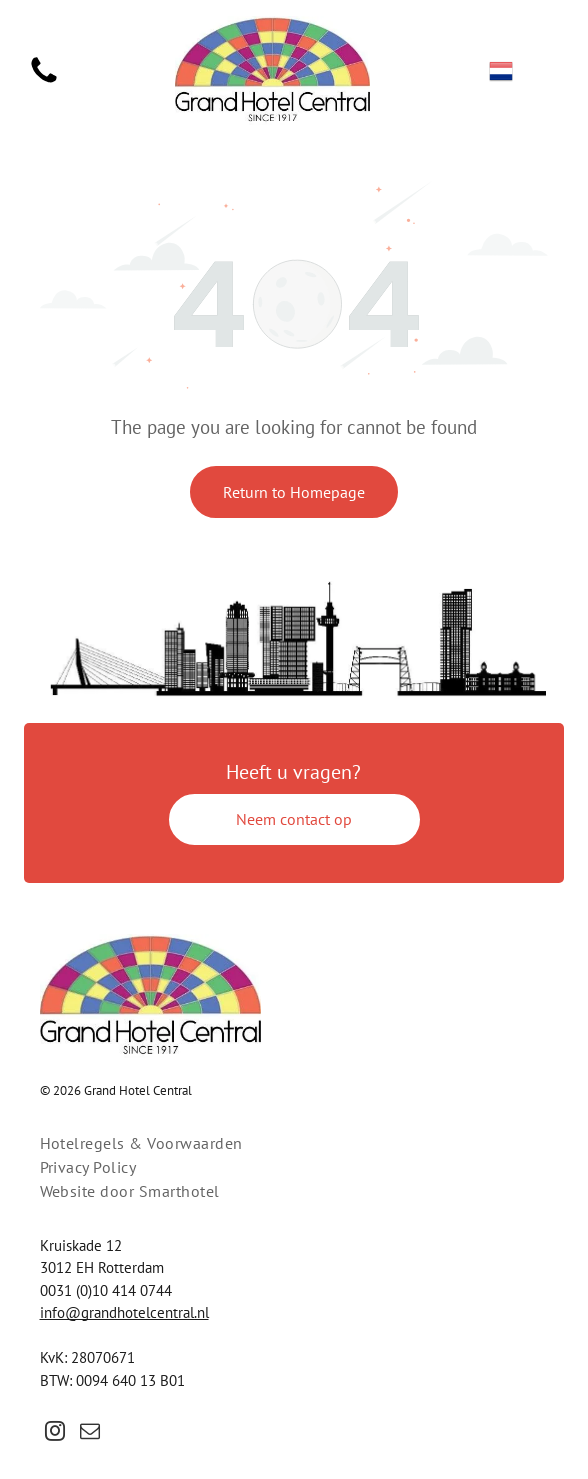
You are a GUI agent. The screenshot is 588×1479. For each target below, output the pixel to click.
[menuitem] (294, 1143)
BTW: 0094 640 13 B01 (112, 1380)
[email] (90, 1433)
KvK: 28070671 (87, 1357)
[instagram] (55, 1433)
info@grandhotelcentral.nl (124, 1312)
